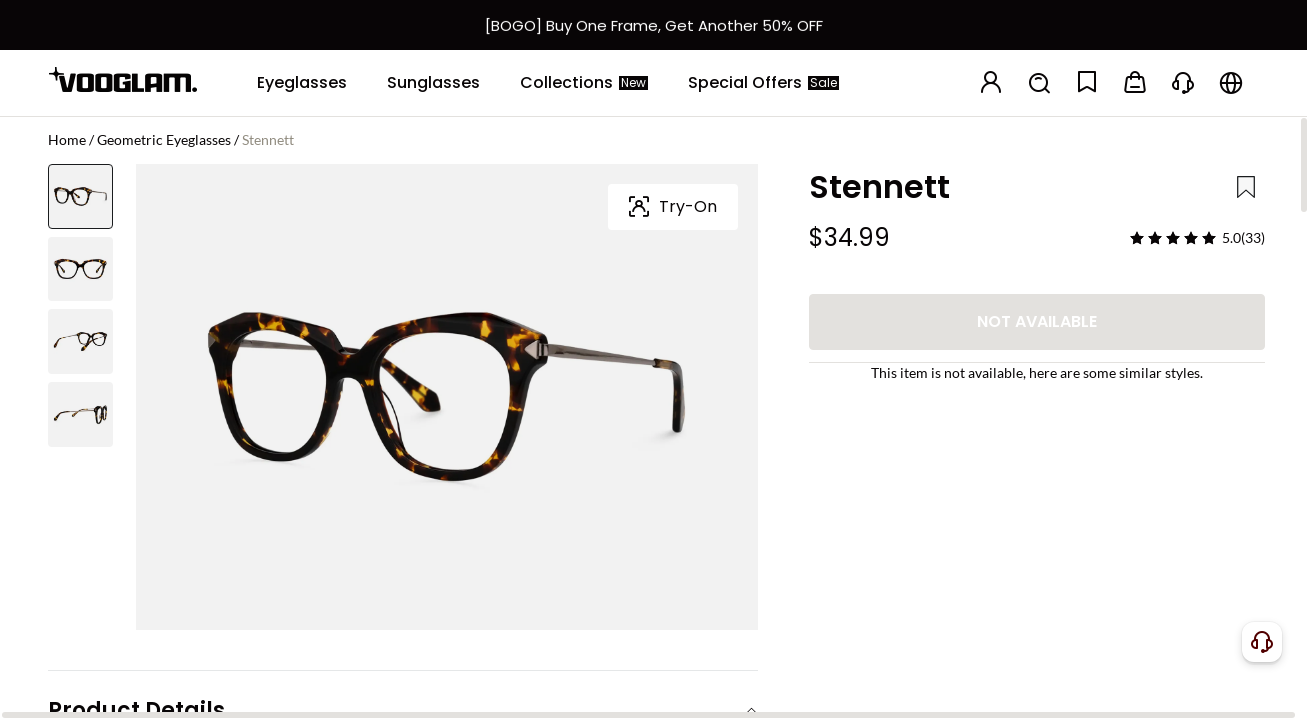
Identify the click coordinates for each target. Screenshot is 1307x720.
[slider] (1173, 238)
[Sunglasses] (433, 83)
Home (67, 139)
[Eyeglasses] (302, 83)
